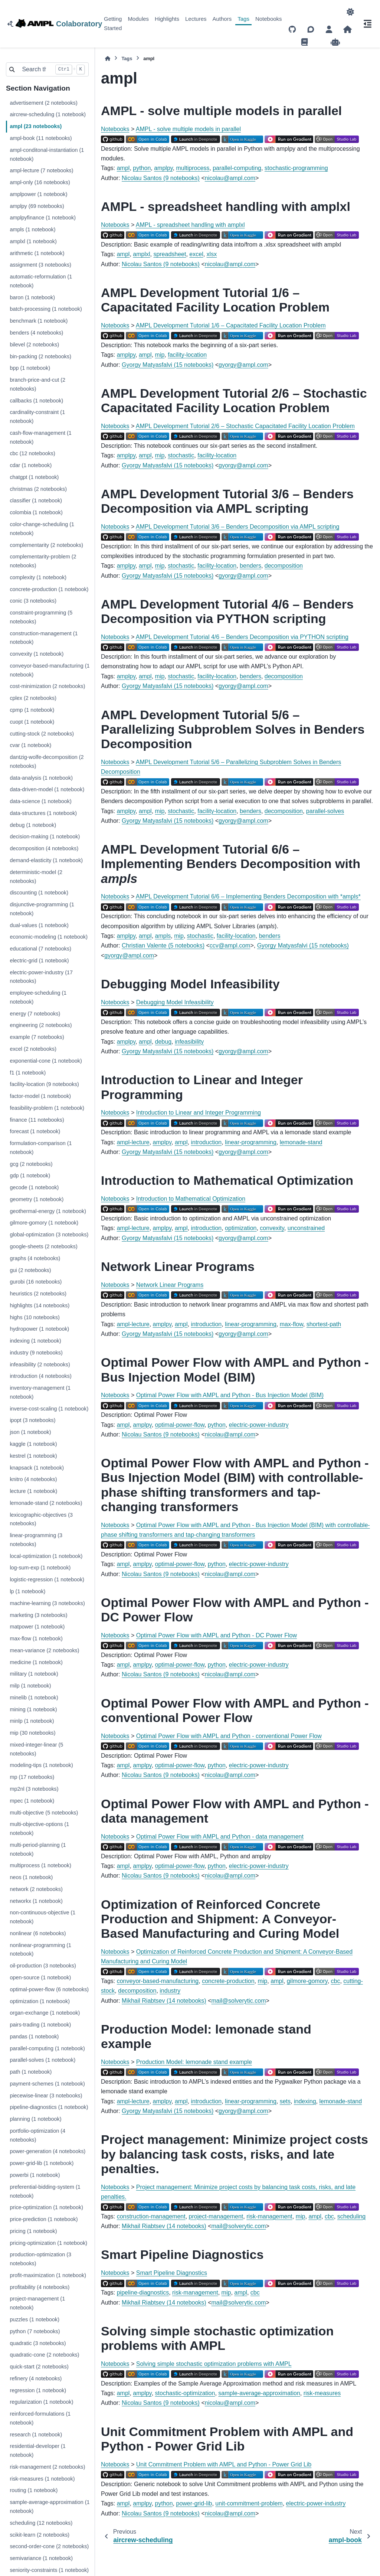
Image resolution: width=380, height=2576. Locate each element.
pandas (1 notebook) (34, 2036)
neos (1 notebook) (31, 1877)
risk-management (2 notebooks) (47, 2467)
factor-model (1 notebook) (40, 1096)
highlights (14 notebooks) (39, 1305)
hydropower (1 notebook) (39, 1329)
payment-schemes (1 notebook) (47, 2084)
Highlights (167, 19)
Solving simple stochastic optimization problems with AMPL (214, 2364)
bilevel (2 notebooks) (34, 345)
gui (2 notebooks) (30, 1270)
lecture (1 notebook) (33, 1491)
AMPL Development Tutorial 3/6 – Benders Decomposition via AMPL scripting (237, 527)
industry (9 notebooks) (36, 1353)
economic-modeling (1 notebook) (49, 937)
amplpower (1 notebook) (38, 194)
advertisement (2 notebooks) (43, 103)
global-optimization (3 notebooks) (49, 1235)
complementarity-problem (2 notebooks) (43, 561)
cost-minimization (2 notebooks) (47, 686)
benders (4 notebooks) (36, 333)
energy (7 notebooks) (35, 1014)
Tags (243, 19)
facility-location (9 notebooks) (44, 1084)
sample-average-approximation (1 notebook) (49, 2506)
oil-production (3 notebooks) (43, 1966)
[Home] (107, 58)
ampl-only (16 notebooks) (40, 182)
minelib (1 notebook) (34, 1698)
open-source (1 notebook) (40, 1977)
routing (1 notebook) (34, 2490)
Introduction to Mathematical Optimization (190, 1199)
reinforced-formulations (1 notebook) (40, 2418)
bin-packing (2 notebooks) (40, 356)
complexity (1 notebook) (38, 577)
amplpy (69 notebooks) (37, 206)
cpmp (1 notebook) (32, 710)
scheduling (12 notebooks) (41, 2523)
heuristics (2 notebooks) (38, 1294)
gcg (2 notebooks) (31, 1164)
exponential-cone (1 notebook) (46, 1061)
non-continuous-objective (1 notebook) (42, 1917)
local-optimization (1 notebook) (46, 1556)
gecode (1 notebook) (34, 1187)
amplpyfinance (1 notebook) (43, 218)
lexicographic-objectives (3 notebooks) (41, 1519)
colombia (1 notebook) (36, 512)
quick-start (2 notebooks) (39, 2367)
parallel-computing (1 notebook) (47, 2048)
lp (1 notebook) (27, 1591)
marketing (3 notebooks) (38, 1615)
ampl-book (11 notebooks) (41, 138)
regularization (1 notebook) (41, 2402)
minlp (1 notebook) (32, 1721)
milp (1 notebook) (30, 1686)
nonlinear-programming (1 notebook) (40, 1949)
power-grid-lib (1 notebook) (41, 2163)
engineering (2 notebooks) (41, 1025)
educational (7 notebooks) (40, 949)
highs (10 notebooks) (34, 1317)
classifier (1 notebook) (36, 500)
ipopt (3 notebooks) (32, 1420)
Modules (138, 19)
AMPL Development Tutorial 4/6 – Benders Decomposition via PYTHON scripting (242, 637)
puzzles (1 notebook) (34, 2319)
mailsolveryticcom (239, 2001)
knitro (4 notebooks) (33, 1479)
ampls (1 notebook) (32, 229)
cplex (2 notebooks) (33, 698)
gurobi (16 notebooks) (36, 1282)
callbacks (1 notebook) (36, 401)
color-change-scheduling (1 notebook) (42, 528)
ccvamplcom (230, 945)
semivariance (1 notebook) (41, 2558)
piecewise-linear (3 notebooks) (46, 2096)
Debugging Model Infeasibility (175, 1002)
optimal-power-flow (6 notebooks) (49, 1989)
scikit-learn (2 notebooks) (39, 2535)
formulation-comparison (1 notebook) (41, 1147)
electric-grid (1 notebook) (39, 960)
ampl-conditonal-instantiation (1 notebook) (47, 154)
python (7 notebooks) (35, 2331)
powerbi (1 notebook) (35, 2175)
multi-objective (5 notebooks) (44, 1813)
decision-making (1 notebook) (45, 836)
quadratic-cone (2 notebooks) (44, 2355)
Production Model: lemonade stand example (194, 2062)
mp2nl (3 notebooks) (34, 1789)
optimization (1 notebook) (40, 2001)
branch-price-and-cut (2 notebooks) (37, 384)
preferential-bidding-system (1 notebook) (45, 2191)
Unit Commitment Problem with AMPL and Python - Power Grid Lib (223, 2464)
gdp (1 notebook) (30, 1175)
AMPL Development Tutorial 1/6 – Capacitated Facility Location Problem (231, 325)
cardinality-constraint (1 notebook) (37, 416)
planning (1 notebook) (35, 2119)
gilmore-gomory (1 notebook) (44, 1223)
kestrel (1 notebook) (33, 1456)
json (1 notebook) (30, 1432)
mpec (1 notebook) (32, 1801)
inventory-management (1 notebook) (40, 1392)
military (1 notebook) (34, 1674)
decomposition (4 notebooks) (44, 848)
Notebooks (268, 19)
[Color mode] (350, 12)
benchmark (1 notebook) (39, 321)
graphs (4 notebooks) (35, 1258)
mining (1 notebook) (33, 1709)
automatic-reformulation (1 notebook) (41, 281)
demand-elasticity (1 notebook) (46, 860)
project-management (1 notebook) (37, 2303)
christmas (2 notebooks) (38, 489)
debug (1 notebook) (33, 825)
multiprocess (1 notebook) (40, 1865)
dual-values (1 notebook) (39, 925)
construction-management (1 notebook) (44, 637)
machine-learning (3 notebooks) (47, 1603)
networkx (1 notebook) (36, 1901)
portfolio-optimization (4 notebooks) (37, 2135)
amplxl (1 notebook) (33, 241)
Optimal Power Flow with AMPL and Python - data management (220, 1836)
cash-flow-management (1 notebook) (40, 437)
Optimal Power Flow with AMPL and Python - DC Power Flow (216, 1635)
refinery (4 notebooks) (36, 2378)
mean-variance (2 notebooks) (44, 1650)
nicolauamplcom (230, 178)
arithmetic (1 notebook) (37, 253)
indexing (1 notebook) (35, 1341)
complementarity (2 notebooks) (46, 545)
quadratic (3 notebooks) (38, 2343)
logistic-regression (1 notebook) (47, 1579)
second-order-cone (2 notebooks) (49, 2546)
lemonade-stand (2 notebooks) (46, 1503)
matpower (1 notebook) (37, 1627)
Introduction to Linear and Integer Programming (198, 1112)
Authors (222, 19)
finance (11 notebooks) (37, 1120)
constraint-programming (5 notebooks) (41, 617)
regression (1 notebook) (38, 2390)
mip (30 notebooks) (32, 1733)
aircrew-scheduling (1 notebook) (48, 114)
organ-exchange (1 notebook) (45, 2013)
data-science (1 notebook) (40, 801)
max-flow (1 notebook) (36, 1638)
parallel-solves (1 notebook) (42, 2060)
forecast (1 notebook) (35, 1131)
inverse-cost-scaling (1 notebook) (49, 1409)
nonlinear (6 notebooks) (38, 1933)
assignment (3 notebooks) (40, 265)
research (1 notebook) (36, 2435)
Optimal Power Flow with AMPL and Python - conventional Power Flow (229, 1736)
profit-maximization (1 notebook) (48, 2275)
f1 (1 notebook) (28, 1073)
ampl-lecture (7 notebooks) (41, 170)
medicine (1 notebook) (36, 1662)
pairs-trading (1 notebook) (40, 2025)
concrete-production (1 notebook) (49, 589)
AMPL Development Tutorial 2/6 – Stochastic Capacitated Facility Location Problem (245, 426)
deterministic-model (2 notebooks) (36, 876)
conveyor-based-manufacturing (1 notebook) (49, 670)
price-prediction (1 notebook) (44, 2219)
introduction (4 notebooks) (40, 1376)
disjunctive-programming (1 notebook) (42, 908)
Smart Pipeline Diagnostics (171, 2273)
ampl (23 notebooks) (36, 126)
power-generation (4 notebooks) (47, 2151)
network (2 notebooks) (36, 1889)
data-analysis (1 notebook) (41, 778)
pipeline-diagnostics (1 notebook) (49, 2107)
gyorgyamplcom (243, 365)
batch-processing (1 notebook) (46, 309)
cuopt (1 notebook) (32, 722)
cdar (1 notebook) (31, 465)
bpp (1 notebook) (30, 368)
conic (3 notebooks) (33, 601)
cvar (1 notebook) (30, 745)
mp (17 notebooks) (32, 1777)
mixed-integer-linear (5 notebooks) (36, 1749)
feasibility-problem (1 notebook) (47, 1108)
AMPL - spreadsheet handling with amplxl (190, 225)
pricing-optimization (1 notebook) (48, 2243)
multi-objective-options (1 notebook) (39, 1828)
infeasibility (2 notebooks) (40, 1364)
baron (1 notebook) (32, 297)
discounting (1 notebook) (39, 893)
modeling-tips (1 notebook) (41, 1765)
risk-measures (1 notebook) (42, 2479)
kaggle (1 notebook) (33, 1444)
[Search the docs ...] (34, 69)
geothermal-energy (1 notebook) (48, 1211)
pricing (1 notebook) (33, 2231)
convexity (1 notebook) (36, 654)
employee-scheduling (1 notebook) (38, 997)
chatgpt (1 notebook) (34, 477)
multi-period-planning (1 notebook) (38, 1849)
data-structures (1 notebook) (43, 813)
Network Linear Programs (169, 1285)
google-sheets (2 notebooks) (43, 1246)
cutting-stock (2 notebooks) (42, 734)
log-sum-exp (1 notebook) (40, 1568)
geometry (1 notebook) (36, 1199)
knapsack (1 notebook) (37, 1468)
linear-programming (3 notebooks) (36, 1539)
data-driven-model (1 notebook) (47, 789)
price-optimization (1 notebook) (46, 2207)
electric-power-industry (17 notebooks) (41, 976)
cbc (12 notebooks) (32, 453)
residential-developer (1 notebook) (37, 2450)
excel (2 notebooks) (33, 1049)
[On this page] (367, 23)
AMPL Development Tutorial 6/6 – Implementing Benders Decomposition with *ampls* (248, 896)
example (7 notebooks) (37, 1037)
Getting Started (113, 23)
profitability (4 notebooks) (39, 2287)
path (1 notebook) (31, 2072)
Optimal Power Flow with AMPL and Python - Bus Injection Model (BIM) (230, 1395)
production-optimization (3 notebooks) (40, 2258)
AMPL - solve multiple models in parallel (188, 129)
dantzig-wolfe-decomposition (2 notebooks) (46, 761)
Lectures (196, 19)
